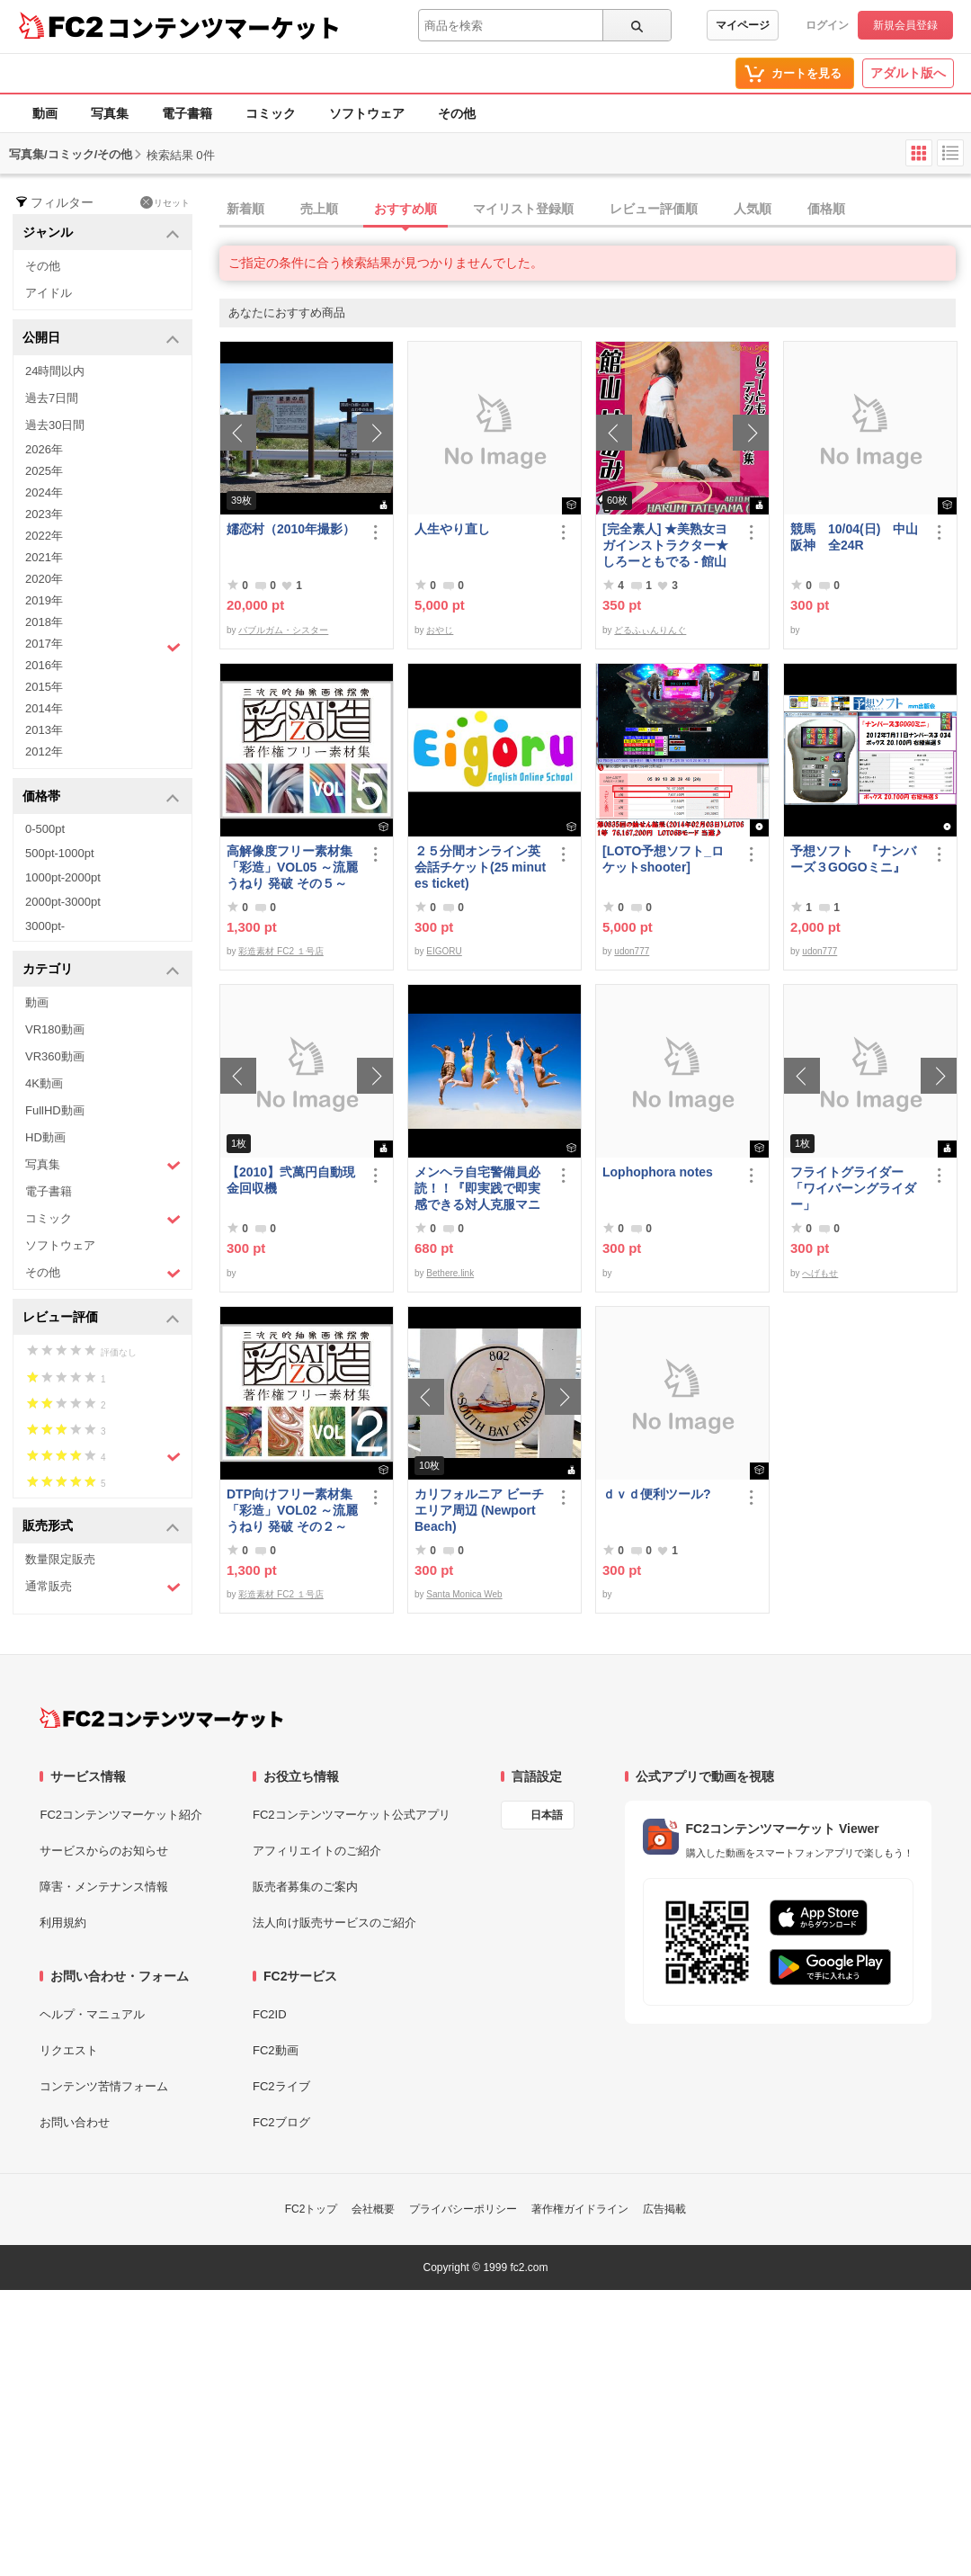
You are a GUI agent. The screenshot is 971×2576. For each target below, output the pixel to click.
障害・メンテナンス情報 (104, 1886)
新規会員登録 (905, 25)
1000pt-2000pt (63, 877)
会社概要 (373, 2209)
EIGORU (443, 951)
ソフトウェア (367, 113)
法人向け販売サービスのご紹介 (334, 1922)
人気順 (752, 208)
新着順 (245, 208)
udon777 (631, 951)
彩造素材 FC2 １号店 (280, 951)
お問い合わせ (75, 2122)
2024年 (44, 492)
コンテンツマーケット (224, 27)
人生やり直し (452, 529)
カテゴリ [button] (101, 970)
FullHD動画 (55, 1110)
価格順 (826, 208)
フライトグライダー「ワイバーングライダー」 (853, 1188)
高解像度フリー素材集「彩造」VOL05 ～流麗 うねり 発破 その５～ (292, 867)
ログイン (827, 25)
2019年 (44, 600)
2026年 (44, 449)
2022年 (44, 535)
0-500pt (45, 829)
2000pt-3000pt (63, 901)
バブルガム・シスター (283, 630)
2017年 (103, 646)
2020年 (44, 579)
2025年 (44, 471)
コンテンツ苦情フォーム (104, 2086)
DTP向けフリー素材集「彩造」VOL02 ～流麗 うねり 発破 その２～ (292, 1510)
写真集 (110, 113)
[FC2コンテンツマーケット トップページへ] (161, 1718)
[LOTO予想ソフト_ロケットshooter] (663, 859)
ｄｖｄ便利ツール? (656, 1494)
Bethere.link (450, 1273)
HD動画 (45, 1137)
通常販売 (103, 1587)
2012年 (44, 751)
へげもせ (820, 1273)
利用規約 (63, 1922)
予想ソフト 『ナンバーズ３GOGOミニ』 (853, 859)
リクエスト (69, 2050)
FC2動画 (275, 2050)
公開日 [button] (101, 338)
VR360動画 (55, 1056)
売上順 (319, 208)
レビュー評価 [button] (101, 1318)
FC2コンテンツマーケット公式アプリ (351, 1814)
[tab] (595, 210)
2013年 (44, 730)
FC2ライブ (281, 2086)
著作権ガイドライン (579, 2209)
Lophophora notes (657, 1172)
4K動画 (44, 1083)
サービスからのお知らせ (104, 1850)
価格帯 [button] (101, 797)
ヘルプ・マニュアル (92, 2014)
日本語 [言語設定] (546, 1815)
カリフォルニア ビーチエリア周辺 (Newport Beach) (479, 1510)
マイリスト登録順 (523, 208)
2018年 (44, 622)
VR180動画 (55, 1029)
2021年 (44, 557)
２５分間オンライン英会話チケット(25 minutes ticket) (480, 867)
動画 (45, 113)
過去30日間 (55, 425)
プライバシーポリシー (463, 2209)
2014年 (44, 708)
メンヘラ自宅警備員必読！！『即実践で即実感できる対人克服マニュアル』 (477, 1188)
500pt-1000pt (59, 853)
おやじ (439, 630)
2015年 (44, 686)
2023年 (44, 514)
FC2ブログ (281, 2122)
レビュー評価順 (654, 208)
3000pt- (45, 926)
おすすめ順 (405, 208)
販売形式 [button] (101, 1526)
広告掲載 (664, 2209)
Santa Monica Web (464, 1594)
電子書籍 (187, 113)
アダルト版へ (908, 73)
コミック (270, 113)
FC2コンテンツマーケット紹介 (121, 1814)
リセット (165, 202)
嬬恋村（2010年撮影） (291, 529)
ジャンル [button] (101, 233)
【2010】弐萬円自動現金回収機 (291, 1180)
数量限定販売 (60, 1559)
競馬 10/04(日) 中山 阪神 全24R (856, 537)
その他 (457, 113)
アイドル (48, 293)
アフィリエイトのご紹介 (317, 1850)
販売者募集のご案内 (305, 1886)
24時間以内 (55, 371)
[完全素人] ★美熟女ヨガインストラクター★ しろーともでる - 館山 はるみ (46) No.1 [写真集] (666, 545)
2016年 (44, 665)
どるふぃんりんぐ (650, 630)
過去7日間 (51, 398)
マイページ (743, 25)
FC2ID (270, 2014)
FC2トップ (311, 2209)
